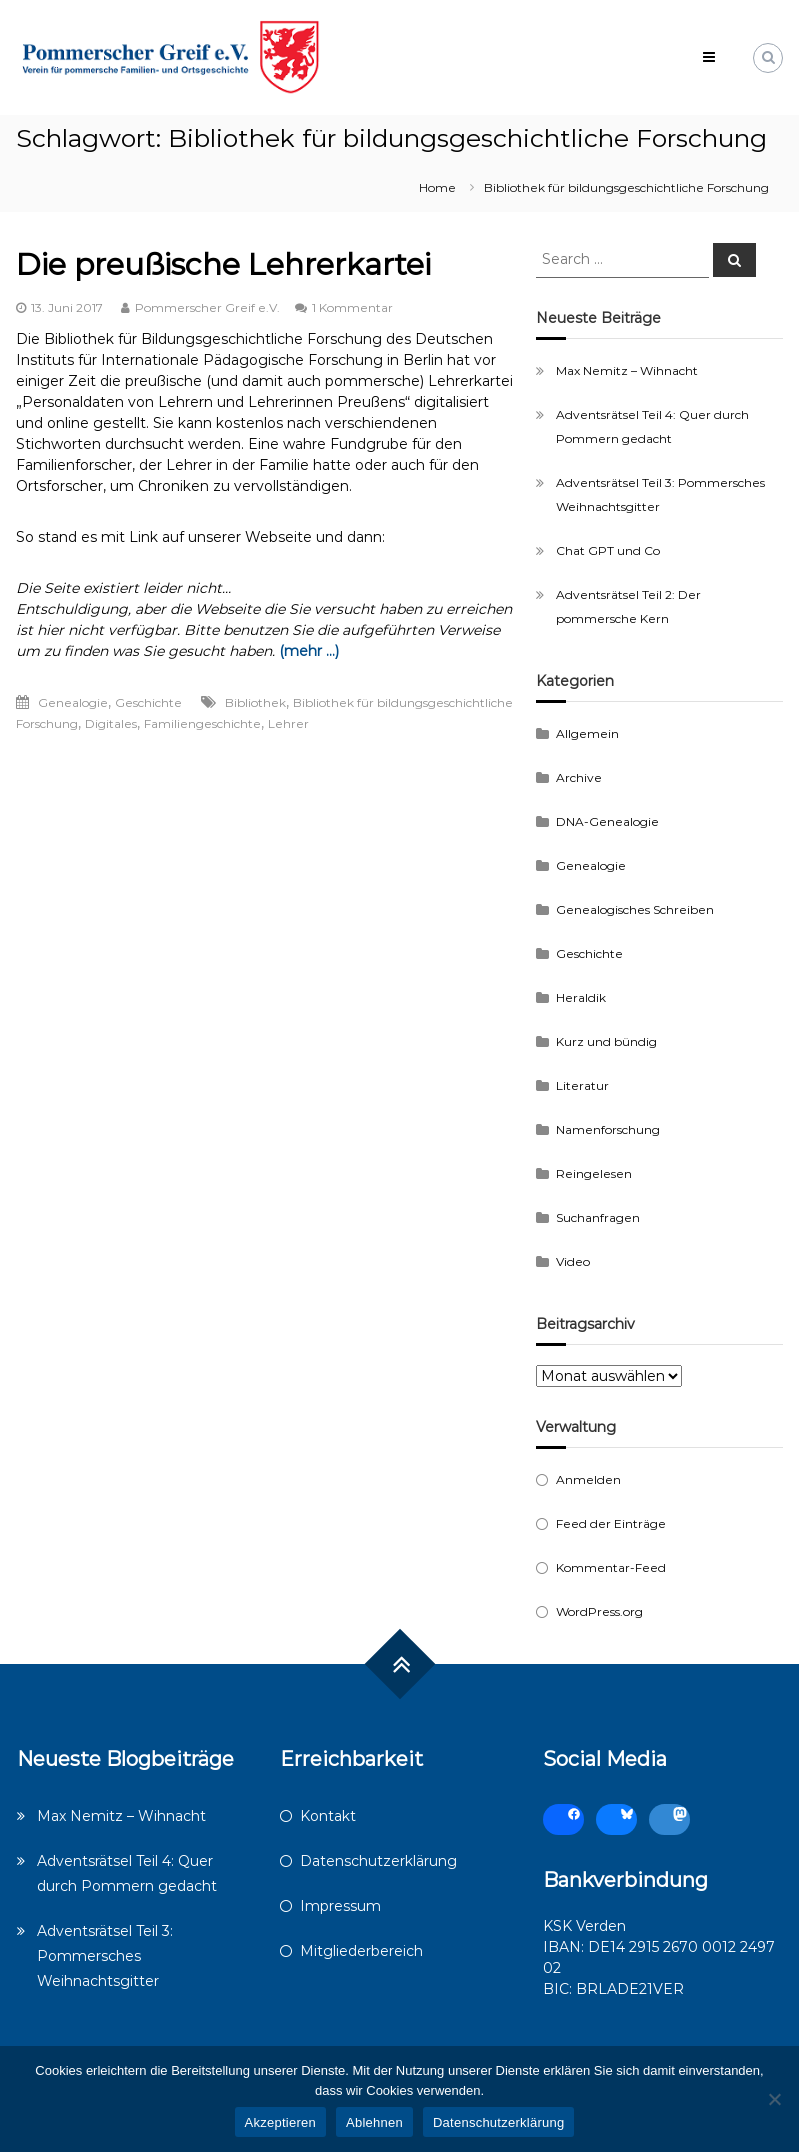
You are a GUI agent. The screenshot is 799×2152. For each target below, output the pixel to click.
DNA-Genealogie (607, 821)
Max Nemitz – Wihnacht (627, 370)
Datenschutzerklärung (378, 1861)
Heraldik (581, 997)
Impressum (340, 1906)
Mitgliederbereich (361, 1951)
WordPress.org (599, 1611)
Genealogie (73, 702)
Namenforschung (608, 1129)
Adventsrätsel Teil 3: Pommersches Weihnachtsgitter (105, 1956)
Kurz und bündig (606, 1041)
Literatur (582, 1085)
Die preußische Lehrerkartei (223, 264)
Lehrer (288, 723)
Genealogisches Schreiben (635, 909)
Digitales (111, 723)
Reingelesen (594, 1173)
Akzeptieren (280, 2122)
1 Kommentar (352, 307)
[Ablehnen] (774, 2099)
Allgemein (587, 733)
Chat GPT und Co (608, 550)
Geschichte (148, 702)
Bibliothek (255, 702)
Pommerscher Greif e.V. (207, 307)
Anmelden (588, 1479)
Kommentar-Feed (611, 1567)
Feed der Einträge (611, 1523)
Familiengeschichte (202, 723)
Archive (579, 777)
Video (573, 1261)
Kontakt (328, 1816)
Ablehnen (374, 2122)
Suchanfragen (598, 1217)
